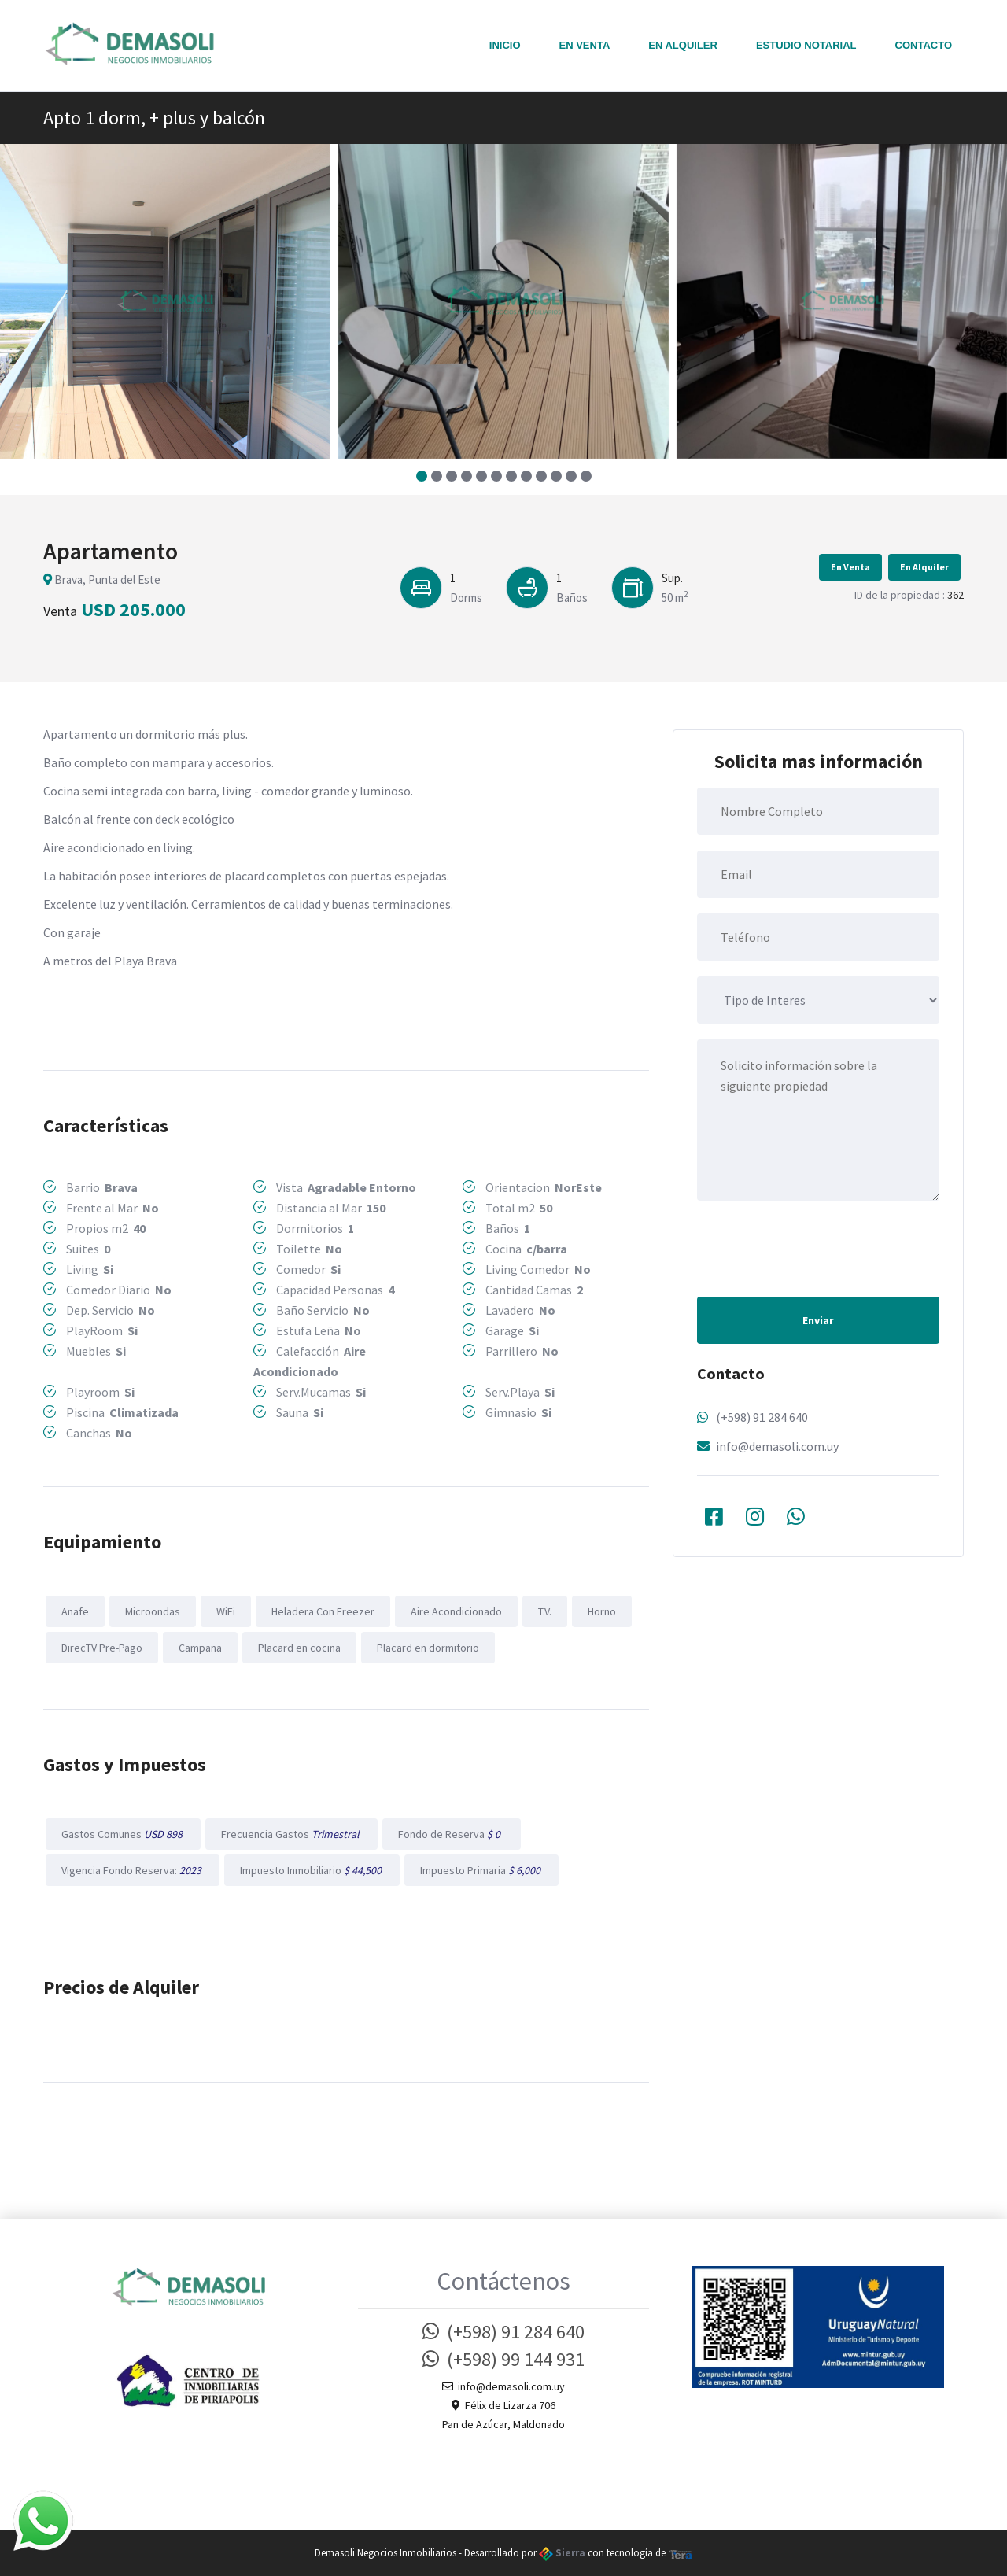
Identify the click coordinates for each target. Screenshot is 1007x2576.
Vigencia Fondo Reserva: (132, 1870)
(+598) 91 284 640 (762, 1417)
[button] (421, 476)
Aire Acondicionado (456, 1611)
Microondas (152, 1611)
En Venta (584, 45)
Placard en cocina (299, 1647)
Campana (200, 1647)
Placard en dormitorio (428, 1647)
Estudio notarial (806, 45)
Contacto (923, 45)
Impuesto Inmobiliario (312, 1870)
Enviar (818, 1320)
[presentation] (816, 1247)
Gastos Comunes (123, 1834)
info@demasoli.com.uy (777, 1446)
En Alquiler (682, 45)
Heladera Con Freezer (322, 1611)
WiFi (225, 1611)
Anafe (75, 1611)
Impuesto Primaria (481, 1870)
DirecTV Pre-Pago (101, 1647)
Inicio (505, 45)
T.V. (544, 1611)
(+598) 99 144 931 (503, 2359)
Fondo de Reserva (451, 1834)
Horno (602, 1611)
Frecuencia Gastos (291, 1834)
